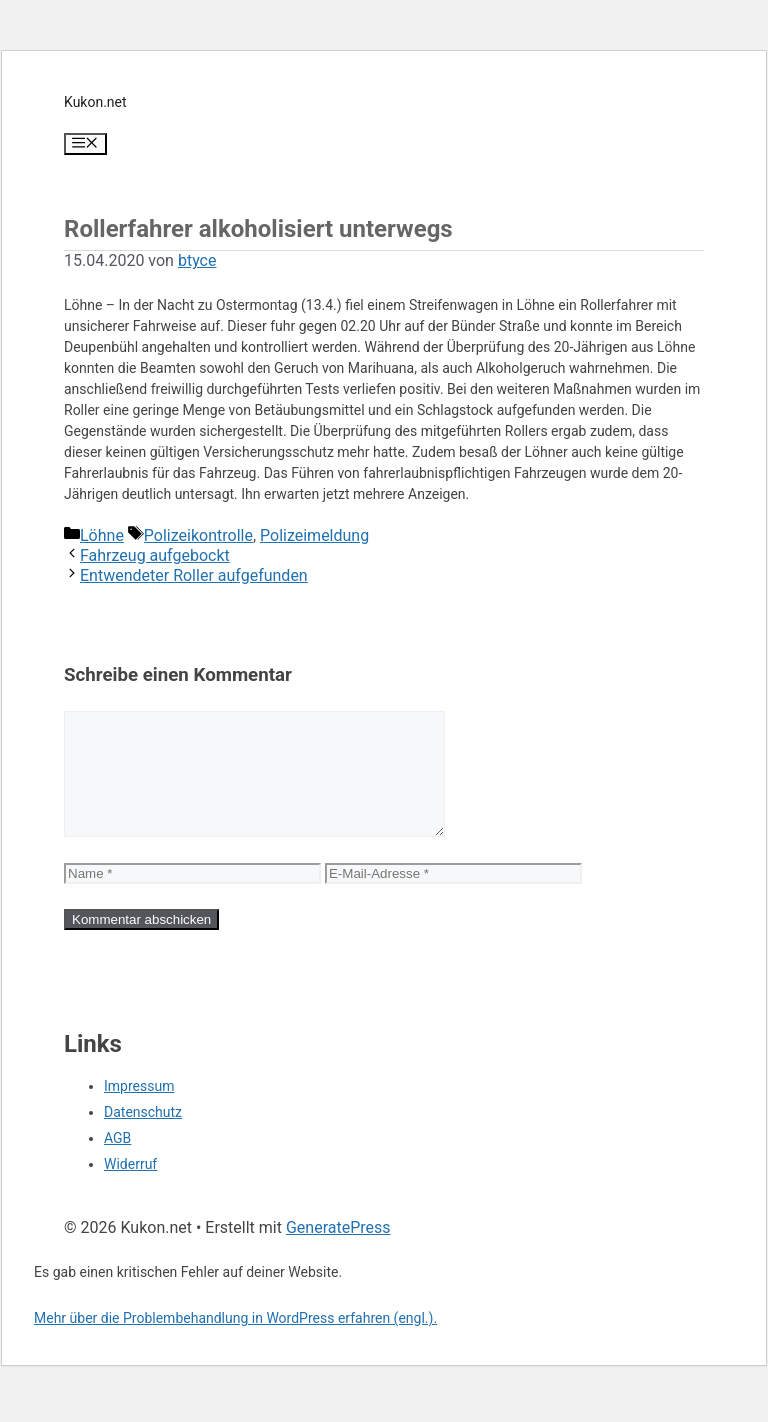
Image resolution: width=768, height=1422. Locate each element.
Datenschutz (143, 1136)
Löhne (102, 535)
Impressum (139, 1110)
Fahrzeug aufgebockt (155, 555)
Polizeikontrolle (198, 535)
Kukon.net (95, 102)
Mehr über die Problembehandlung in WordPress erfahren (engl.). (235, 1342)
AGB (117, 1162)
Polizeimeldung (314, 535)
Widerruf (130, 1188)
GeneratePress (338, 1251)
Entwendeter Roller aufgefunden (194, 575)
